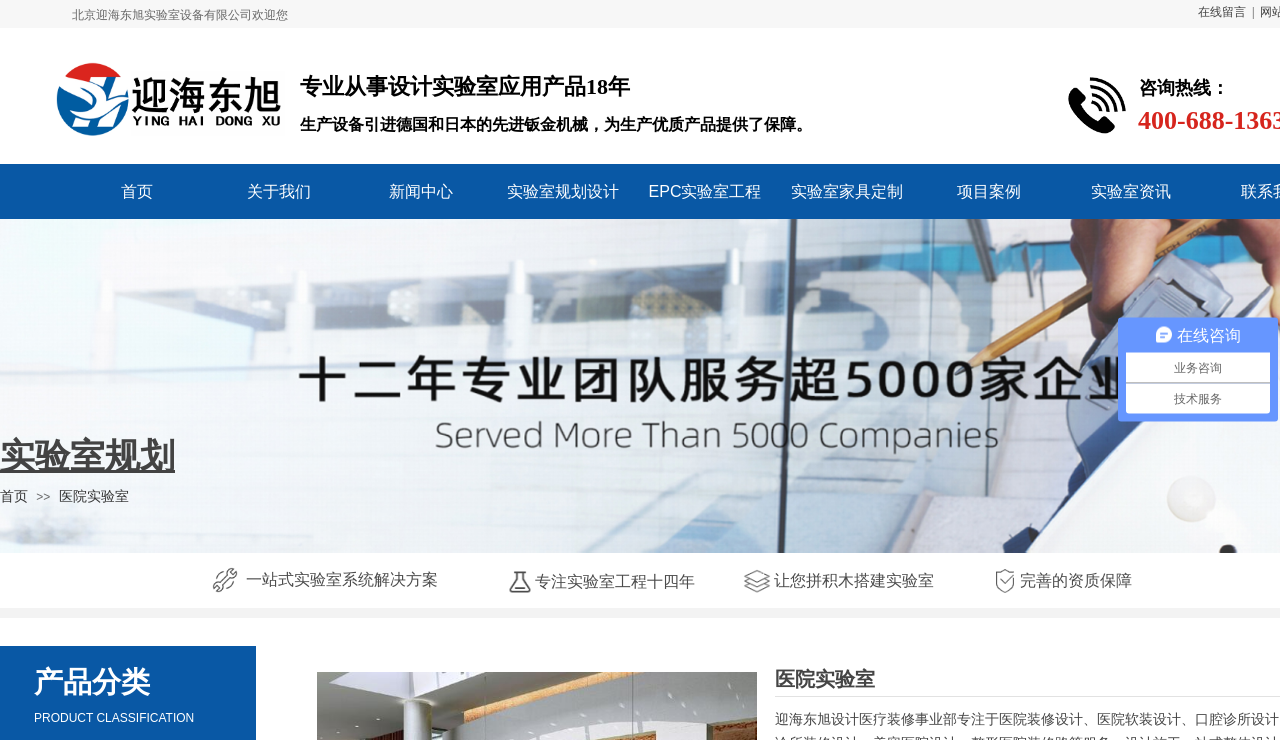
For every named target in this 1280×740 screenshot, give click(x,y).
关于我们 (279, 191)
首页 (137, 191)
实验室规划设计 (563, 191)
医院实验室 (94, 496)
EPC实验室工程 (705, 191)
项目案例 (989, 191)
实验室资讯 (1131, 191)
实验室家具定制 (847, 191)
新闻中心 (421, 191)
